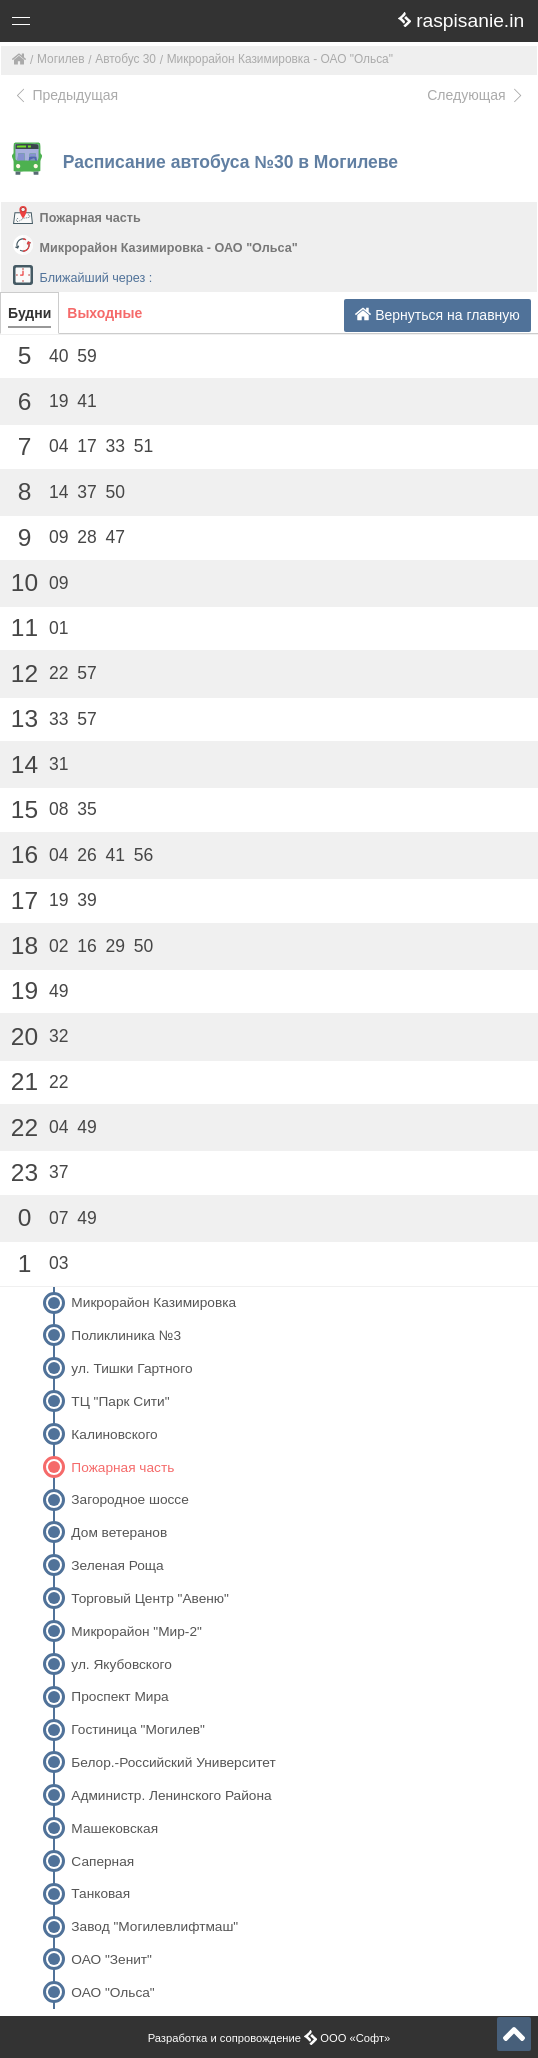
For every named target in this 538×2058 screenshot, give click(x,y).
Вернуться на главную (437, 314)
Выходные (104, 313)
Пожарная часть (90, 218)
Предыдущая (65, 95)
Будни (29, 313)
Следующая (476, 95)
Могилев (61, 59)
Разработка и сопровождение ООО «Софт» (269, 2038)
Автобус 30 (125, 59)
